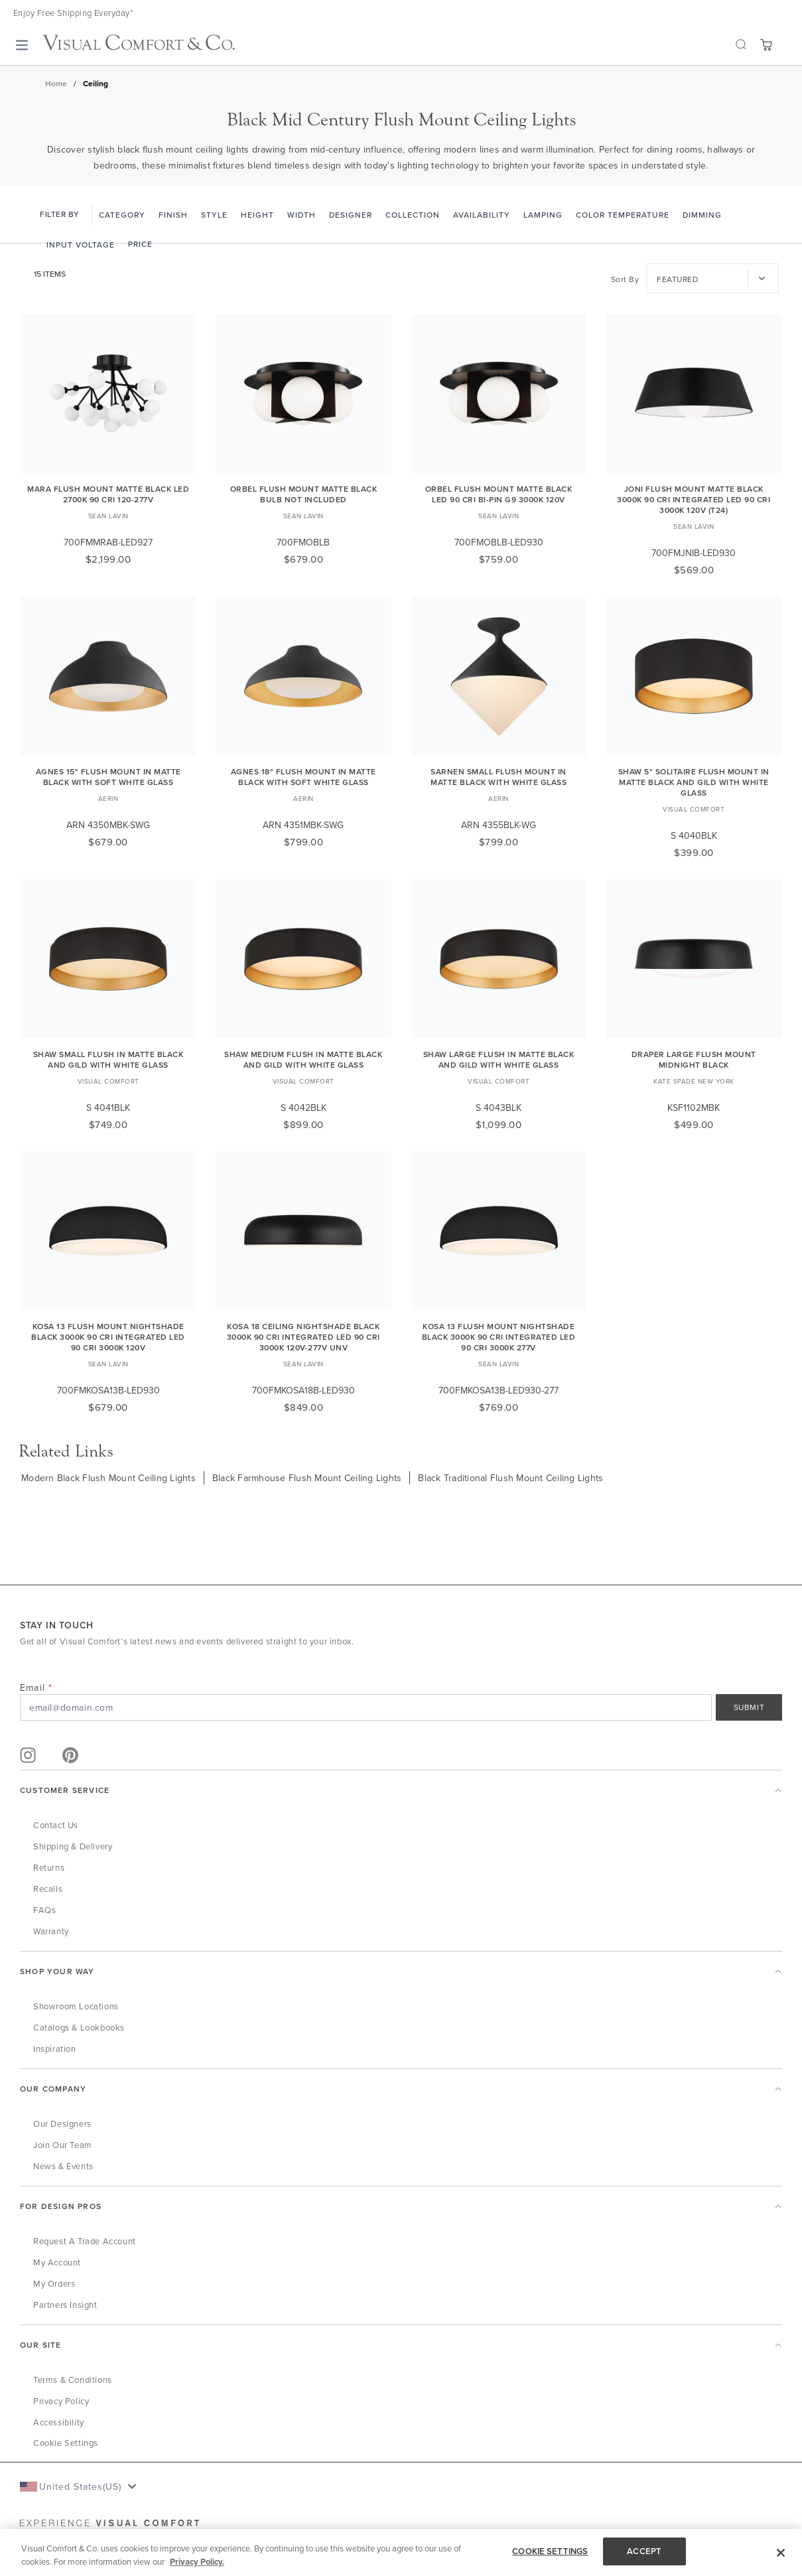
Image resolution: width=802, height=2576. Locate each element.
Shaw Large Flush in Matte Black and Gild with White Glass (498, 1059)
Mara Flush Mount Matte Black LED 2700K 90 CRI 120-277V (108, 494)
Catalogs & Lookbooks (79, 2027)
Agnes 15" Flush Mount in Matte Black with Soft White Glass (108, 777)
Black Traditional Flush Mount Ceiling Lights (510, 1477)
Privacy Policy (61, 2401)
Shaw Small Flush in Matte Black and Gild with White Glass (108, 1059)
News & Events (63, 2166)
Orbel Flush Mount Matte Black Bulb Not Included (303, 494)
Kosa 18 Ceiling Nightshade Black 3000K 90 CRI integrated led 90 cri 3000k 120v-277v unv (303, 1337)
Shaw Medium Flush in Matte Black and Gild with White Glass (303, 1059)
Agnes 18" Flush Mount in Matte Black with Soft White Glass (303, 777)
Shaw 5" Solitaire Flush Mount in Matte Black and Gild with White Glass (693, 782)
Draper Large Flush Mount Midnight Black (694, 1059)
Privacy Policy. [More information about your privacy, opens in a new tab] (197, 2561)
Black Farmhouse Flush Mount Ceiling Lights (307, 1477)
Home (56, 84)
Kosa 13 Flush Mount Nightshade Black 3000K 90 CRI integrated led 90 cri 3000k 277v (499, 1337)
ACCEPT (644, 2551)
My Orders (54, 2283)
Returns (48, 1867)
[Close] (780, 2552)
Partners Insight (65, 2305)
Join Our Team (62, 2145)
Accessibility (58, 2422)
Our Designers (62, 2123)
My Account (57, 2262)
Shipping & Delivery (72, 1846)
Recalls (47, 1889)
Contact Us (55, 1825)
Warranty (51, 1931)
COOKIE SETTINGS (550, 2551)
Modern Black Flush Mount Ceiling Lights (108, 1477)
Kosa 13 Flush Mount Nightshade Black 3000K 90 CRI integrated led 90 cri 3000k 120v (108, 1337)
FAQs (44, 1910)
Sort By (625, 279)
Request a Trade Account (84, 2241)
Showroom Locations (76, 2006)
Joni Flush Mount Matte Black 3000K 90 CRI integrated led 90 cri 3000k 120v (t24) (693, 499)
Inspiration (54, 2048)
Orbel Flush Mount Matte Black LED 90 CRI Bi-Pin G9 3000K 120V (498, 494)
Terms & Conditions (72, 2380)
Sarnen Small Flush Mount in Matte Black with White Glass (499, 777)
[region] (401, 2552)
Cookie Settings (65, 2443)
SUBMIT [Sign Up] (749, 1707)
